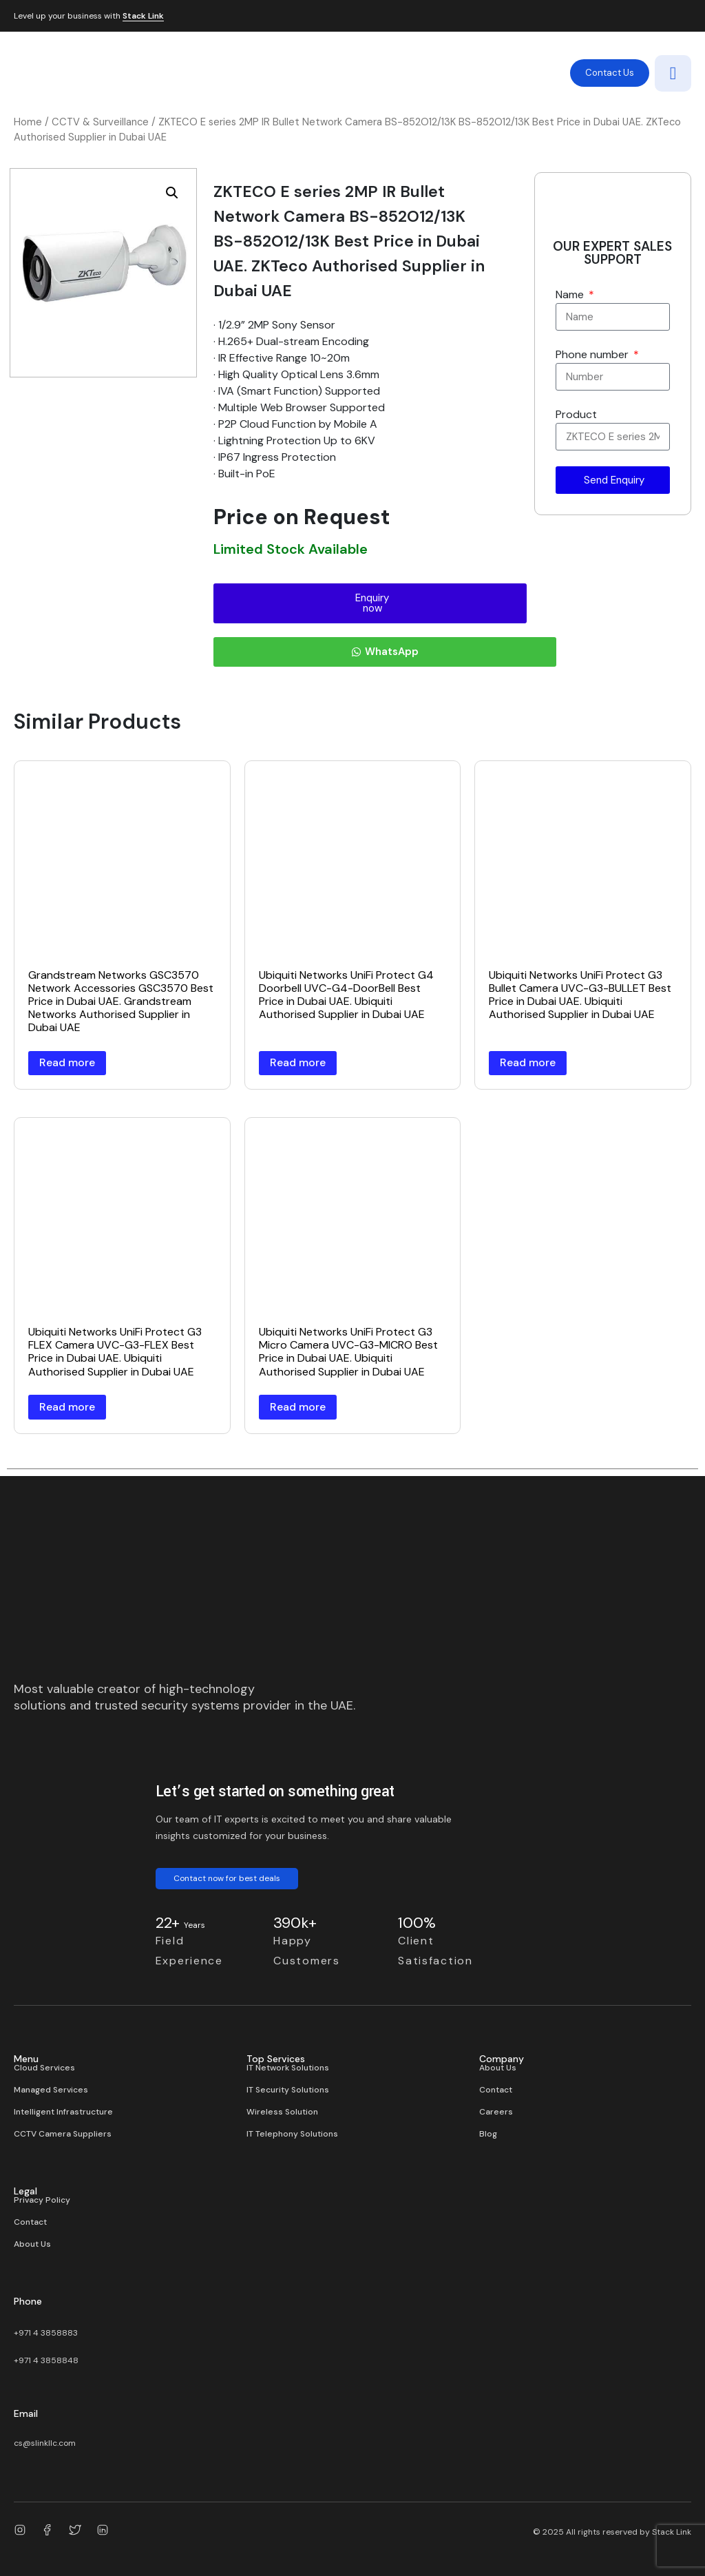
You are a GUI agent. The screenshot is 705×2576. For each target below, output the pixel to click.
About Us (497, 2068)
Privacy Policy (42, 2200)
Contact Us (609, 73)
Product (576, 414)
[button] (172, 192)
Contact (495, 2090)
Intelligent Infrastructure (63, 2112)
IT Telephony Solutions (292, 2134)
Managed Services (51, 2090)
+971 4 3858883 (46, 2332)
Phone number (593, 354)
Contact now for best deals (226, 1878)
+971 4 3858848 (46, 2360)
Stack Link (143, 16)
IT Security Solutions (287, 2090)
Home (28, 122)
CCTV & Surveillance (100, 122)
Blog (488, 2134)
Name (571, 294)
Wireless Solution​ (282, 2112)
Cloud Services (44, 2068)
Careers (496, 2112)
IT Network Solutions (287, 2068)
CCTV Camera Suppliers (63, 2134)
